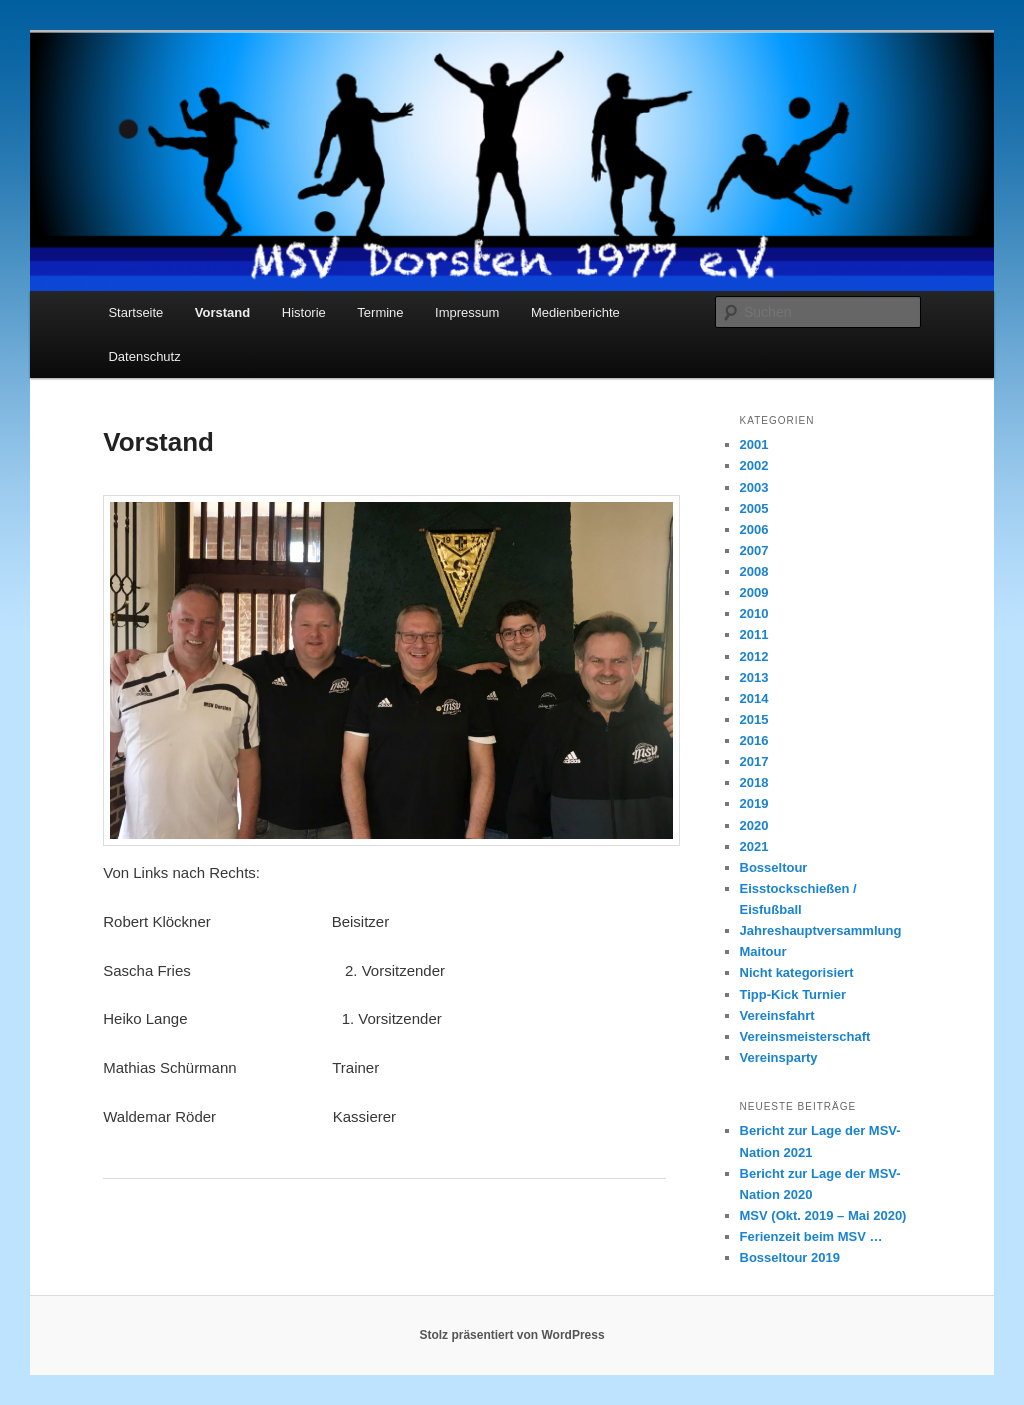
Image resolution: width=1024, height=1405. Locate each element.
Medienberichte (575, 312)
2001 (754, 444)
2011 (754, 634)
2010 (754, 613)
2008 (754, 571)
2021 (754, 846)
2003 (754, 487)
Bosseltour (774, 867)
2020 (754, 825)
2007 (754, 550)
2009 (754, 592)
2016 (754, 740)
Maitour (763, 951)
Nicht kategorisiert (797, 972)
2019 (754, 803)
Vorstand (222, 312)
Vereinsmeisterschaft (805, 1036)
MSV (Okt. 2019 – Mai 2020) (823, 1215)
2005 (754, 508)
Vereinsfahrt (777, 1015)
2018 (754, 782)
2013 (754, 677)
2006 (754, 529)
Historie (304, 312)
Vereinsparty (779, 1057)
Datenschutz (144, 356)
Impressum (467, 312)
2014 (754, 698)
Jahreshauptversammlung (821, 930)
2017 (754, 761)
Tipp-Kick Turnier (793, 994)
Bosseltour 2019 (790, 1257)
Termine (380, 312)
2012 (754, 656)
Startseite (135, 312)
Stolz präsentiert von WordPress (511, 1335)
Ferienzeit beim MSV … (811, 1236)
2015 (754, 719)
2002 (754, 465)
